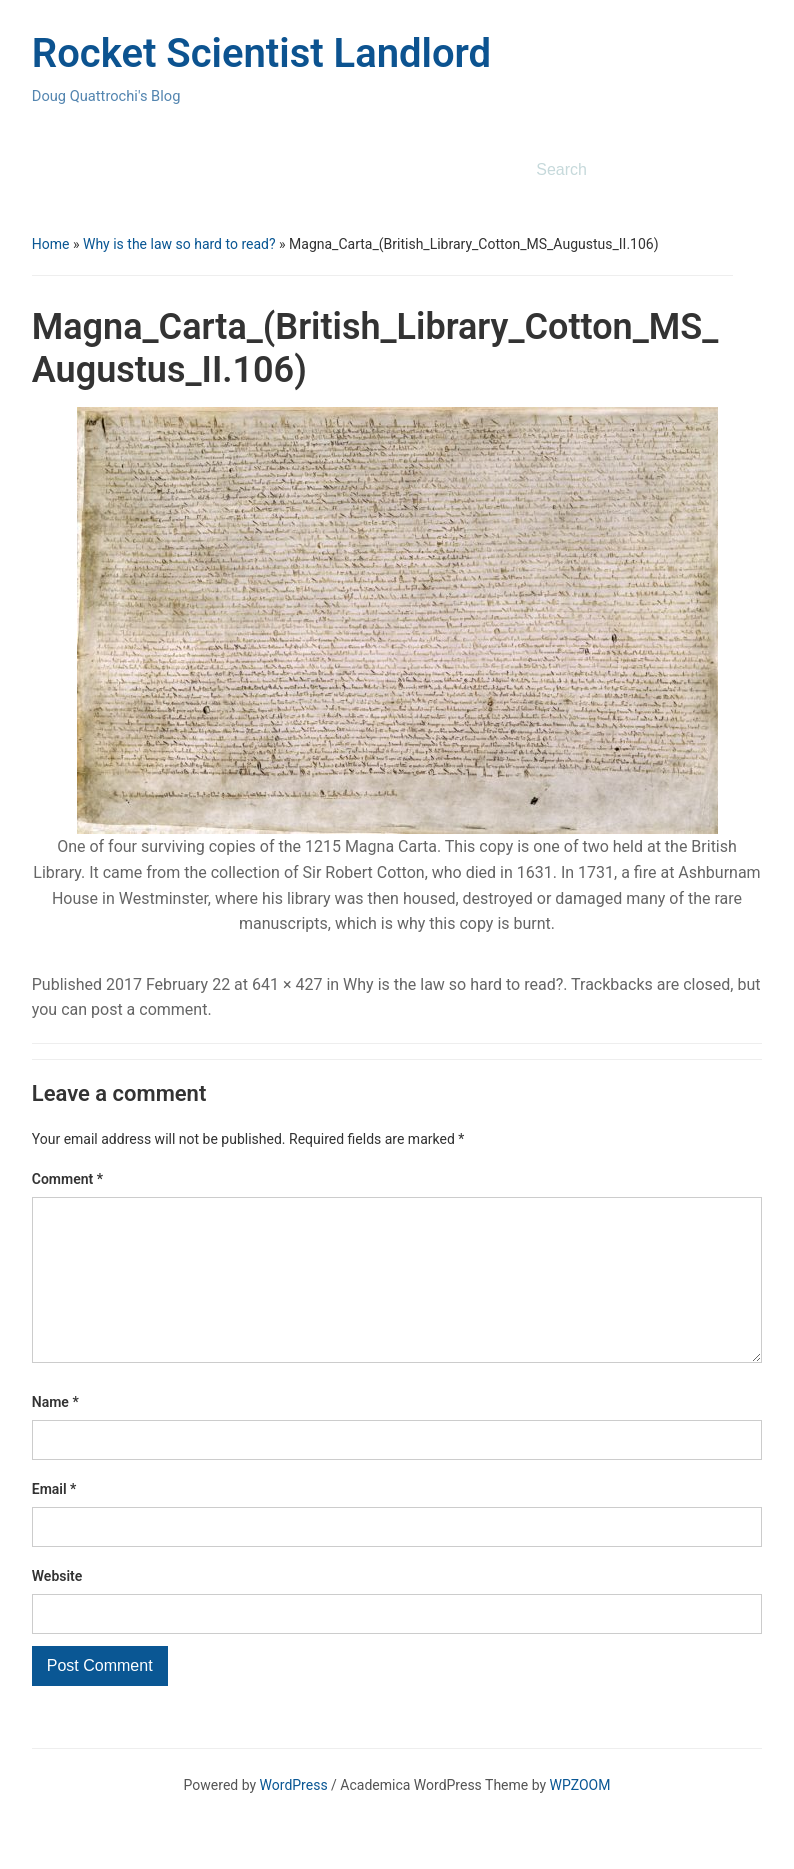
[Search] (626, 170)
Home (51, 244)
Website (57, 1608)
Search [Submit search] (737, 170)
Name (55, 1434)
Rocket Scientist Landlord (261, 53)
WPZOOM (580, 1817)
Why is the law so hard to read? (179, 244)
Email (54, 1521)
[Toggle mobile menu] (45, 171)
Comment (67, 1179)
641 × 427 (287, 984)
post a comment (149, 1009)
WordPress (294, 1817)
